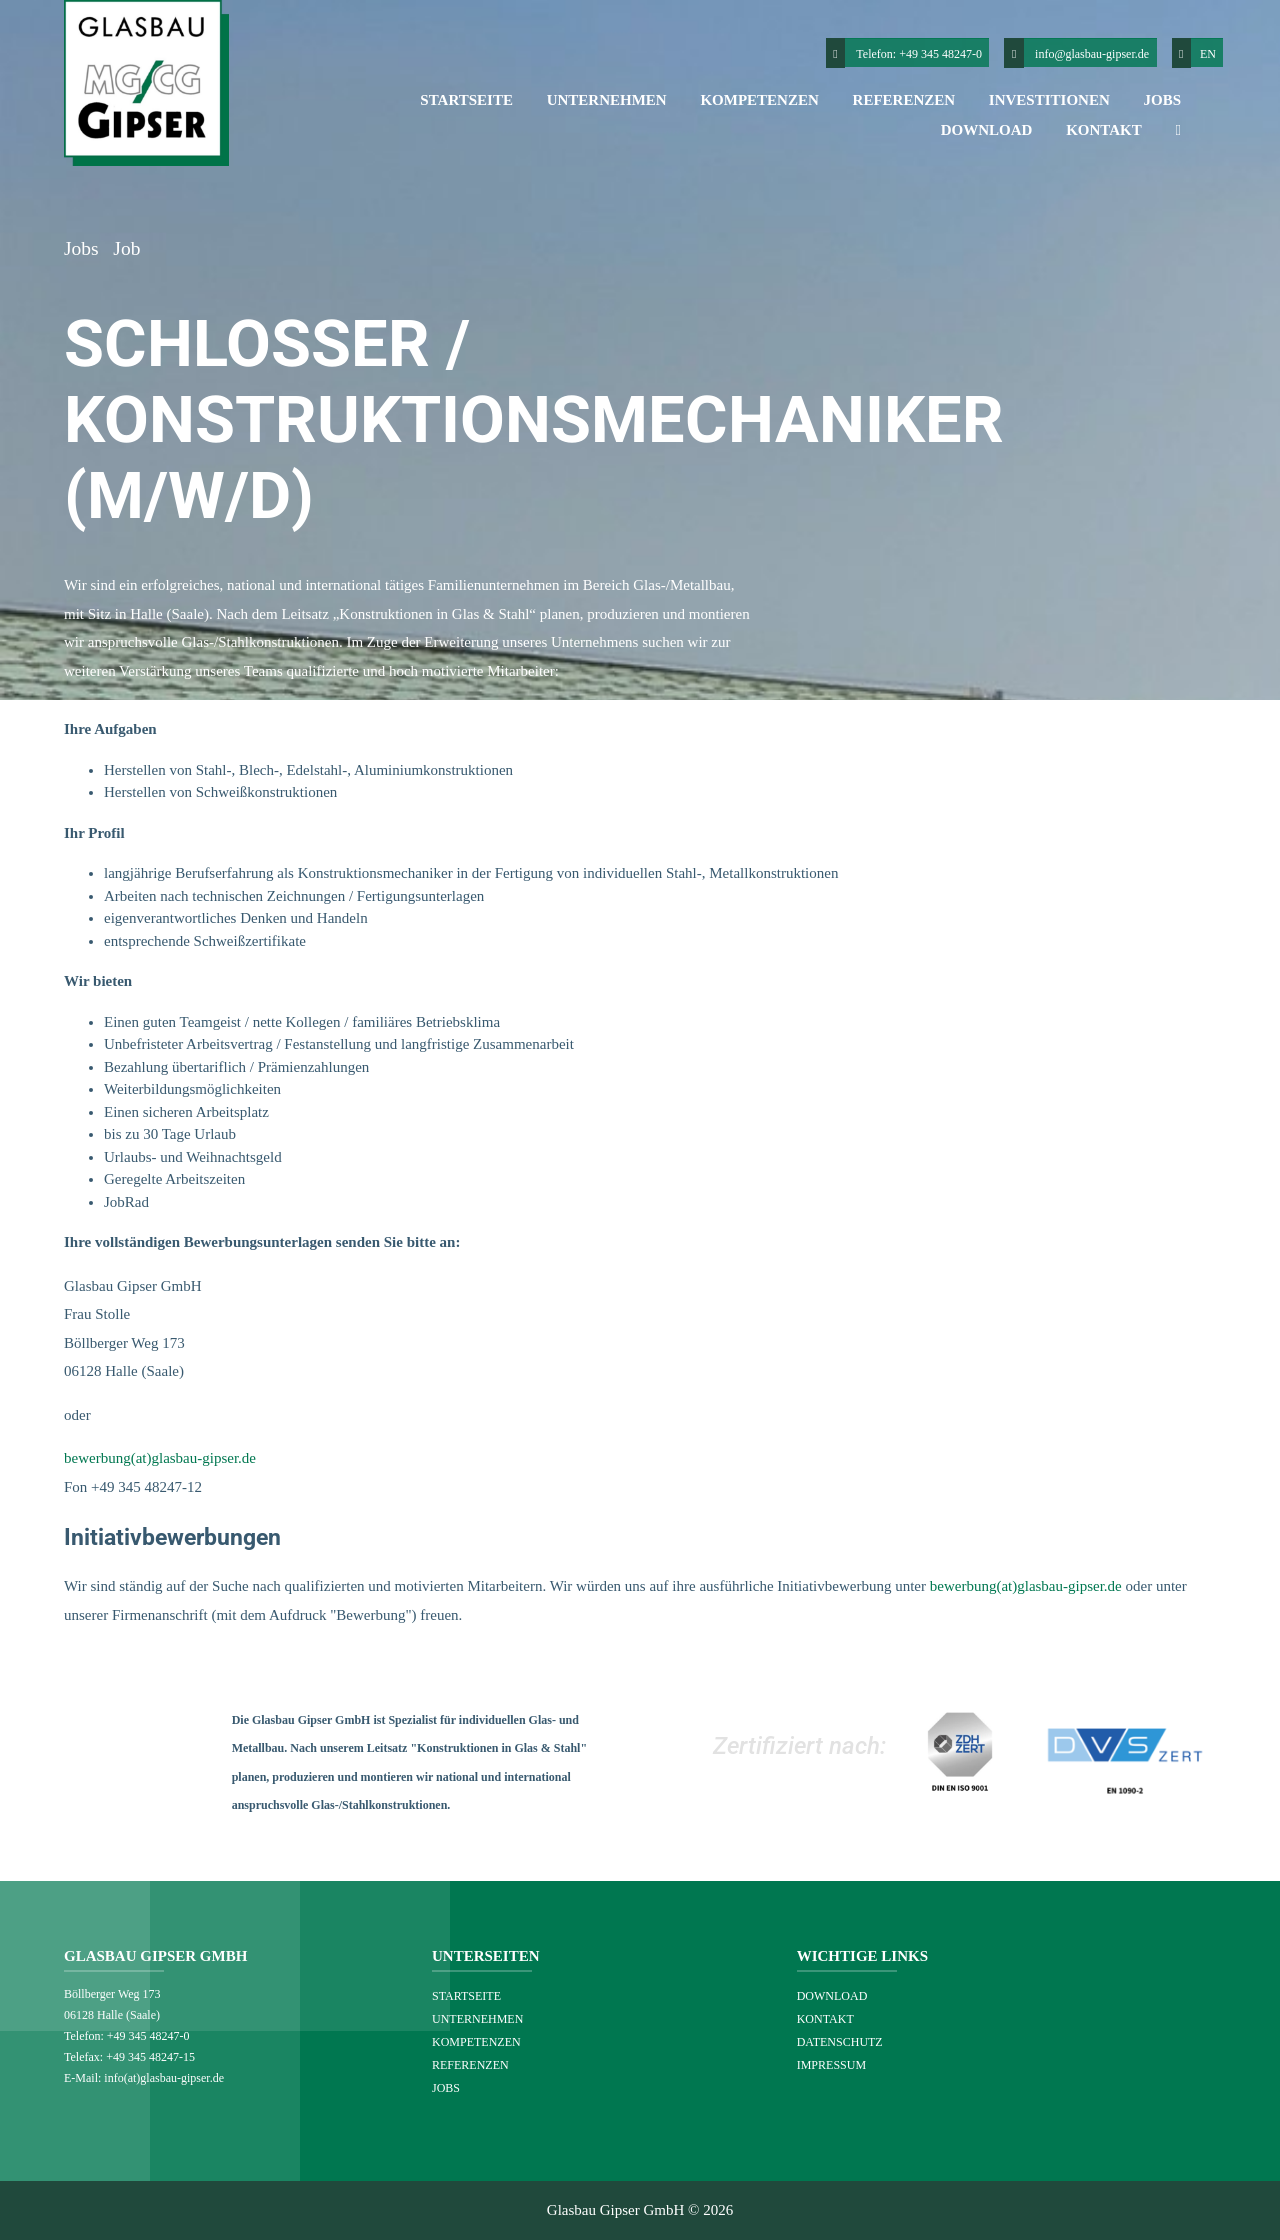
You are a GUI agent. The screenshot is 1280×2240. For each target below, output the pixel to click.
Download (987, 130)
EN (1194, 53)
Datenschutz (840, 2042)
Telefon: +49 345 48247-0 (919, 54)
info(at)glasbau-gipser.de (164, 2078)
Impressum (831, 2065)
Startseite (466, 100)
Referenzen (904, 100)
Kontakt (1104, 130)
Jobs (1162, 100)
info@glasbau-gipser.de (1092, 54)
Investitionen (1049, 100)
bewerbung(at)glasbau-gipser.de (160, 1458)
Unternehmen (607, 100)
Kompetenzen (759, 100)
